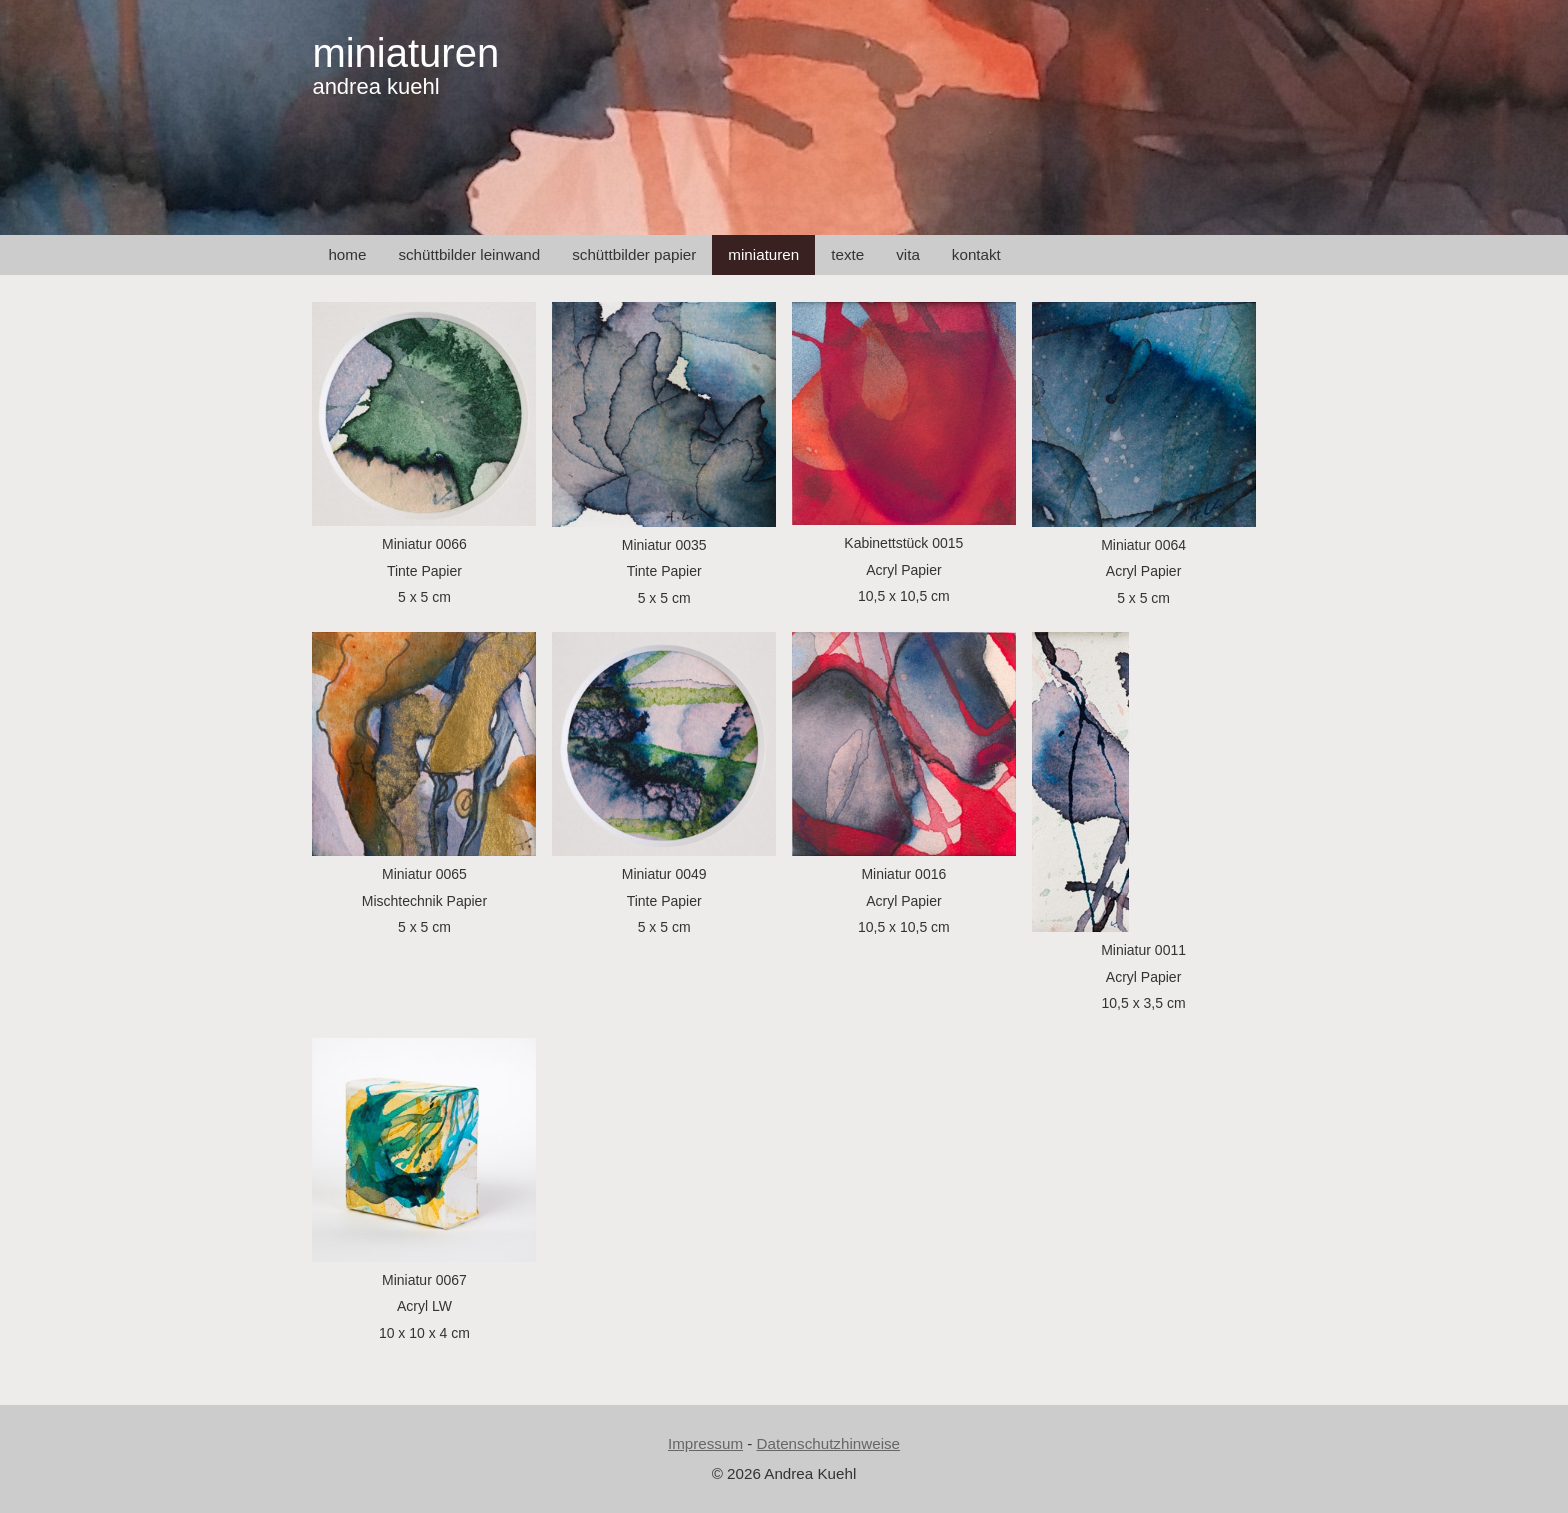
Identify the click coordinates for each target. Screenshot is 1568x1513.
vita (908, 254)
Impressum (705, 1443)
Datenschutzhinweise (829, 1443)
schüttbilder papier (634, 254)
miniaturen (405, 53)
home (347, 254)
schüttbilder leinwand (469, 254)
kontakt (976, 254)
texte (847, 254)
